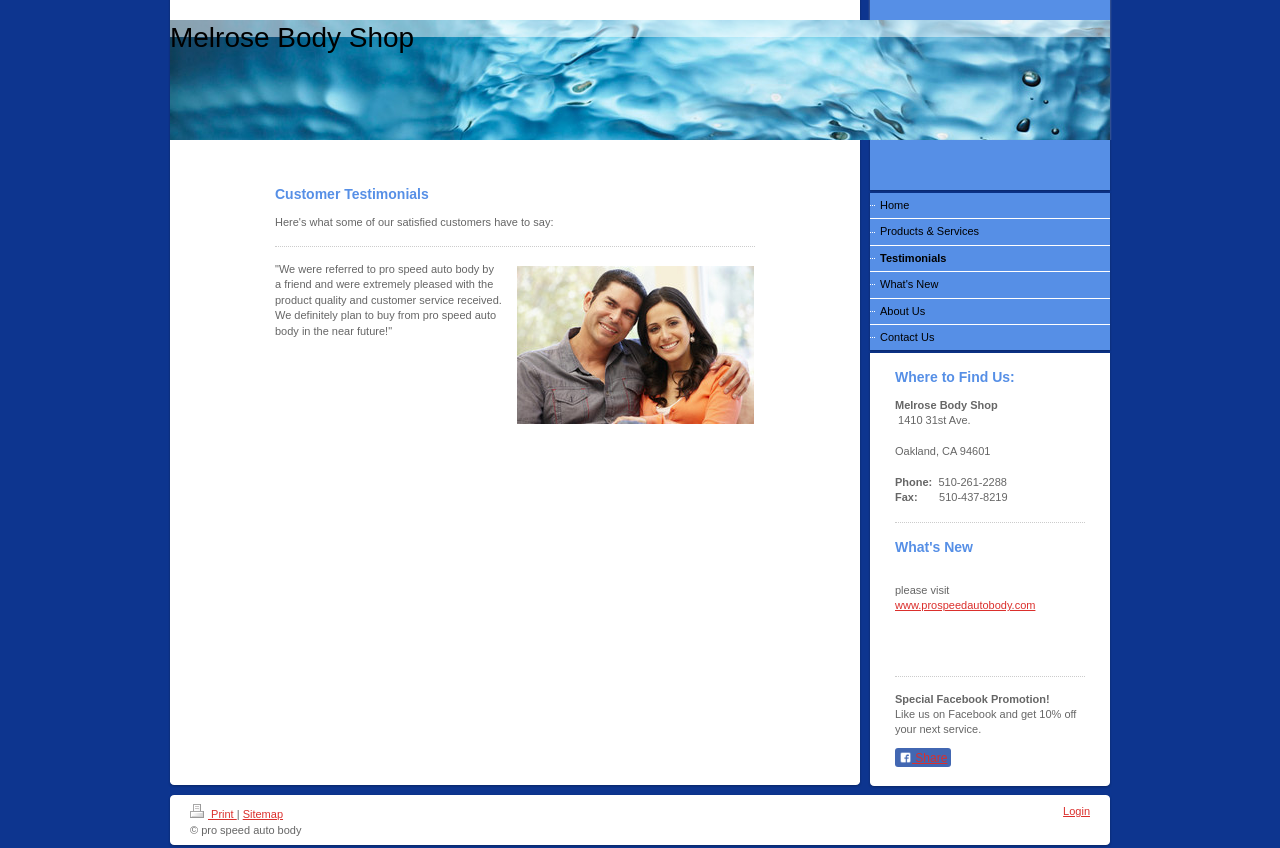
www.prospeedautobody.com (965, 605)
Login (1076, 811)
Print (213, 814)
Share (923, 758)
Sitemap (263, 814)
